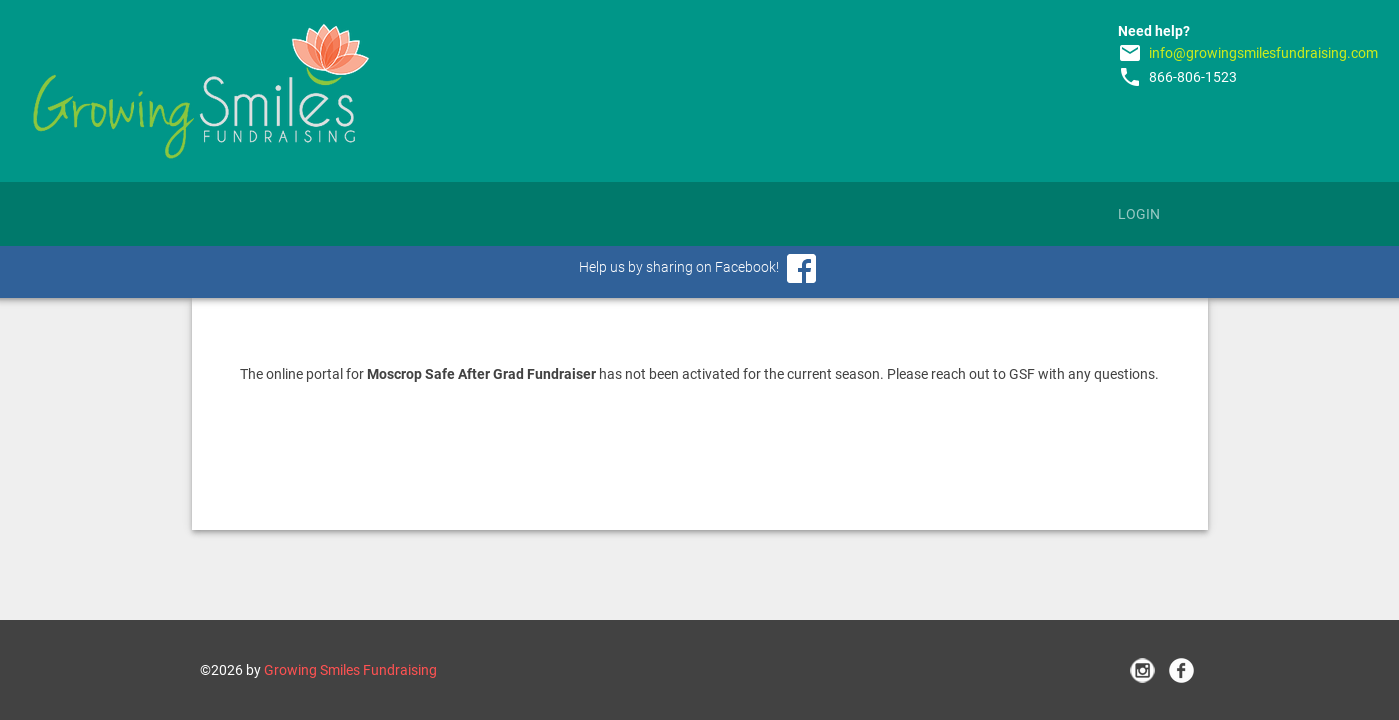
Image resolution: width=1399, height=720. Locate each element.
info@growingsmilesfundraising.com (1263, 53)
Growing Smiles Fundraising (350, 670)
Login (1139, 214)
